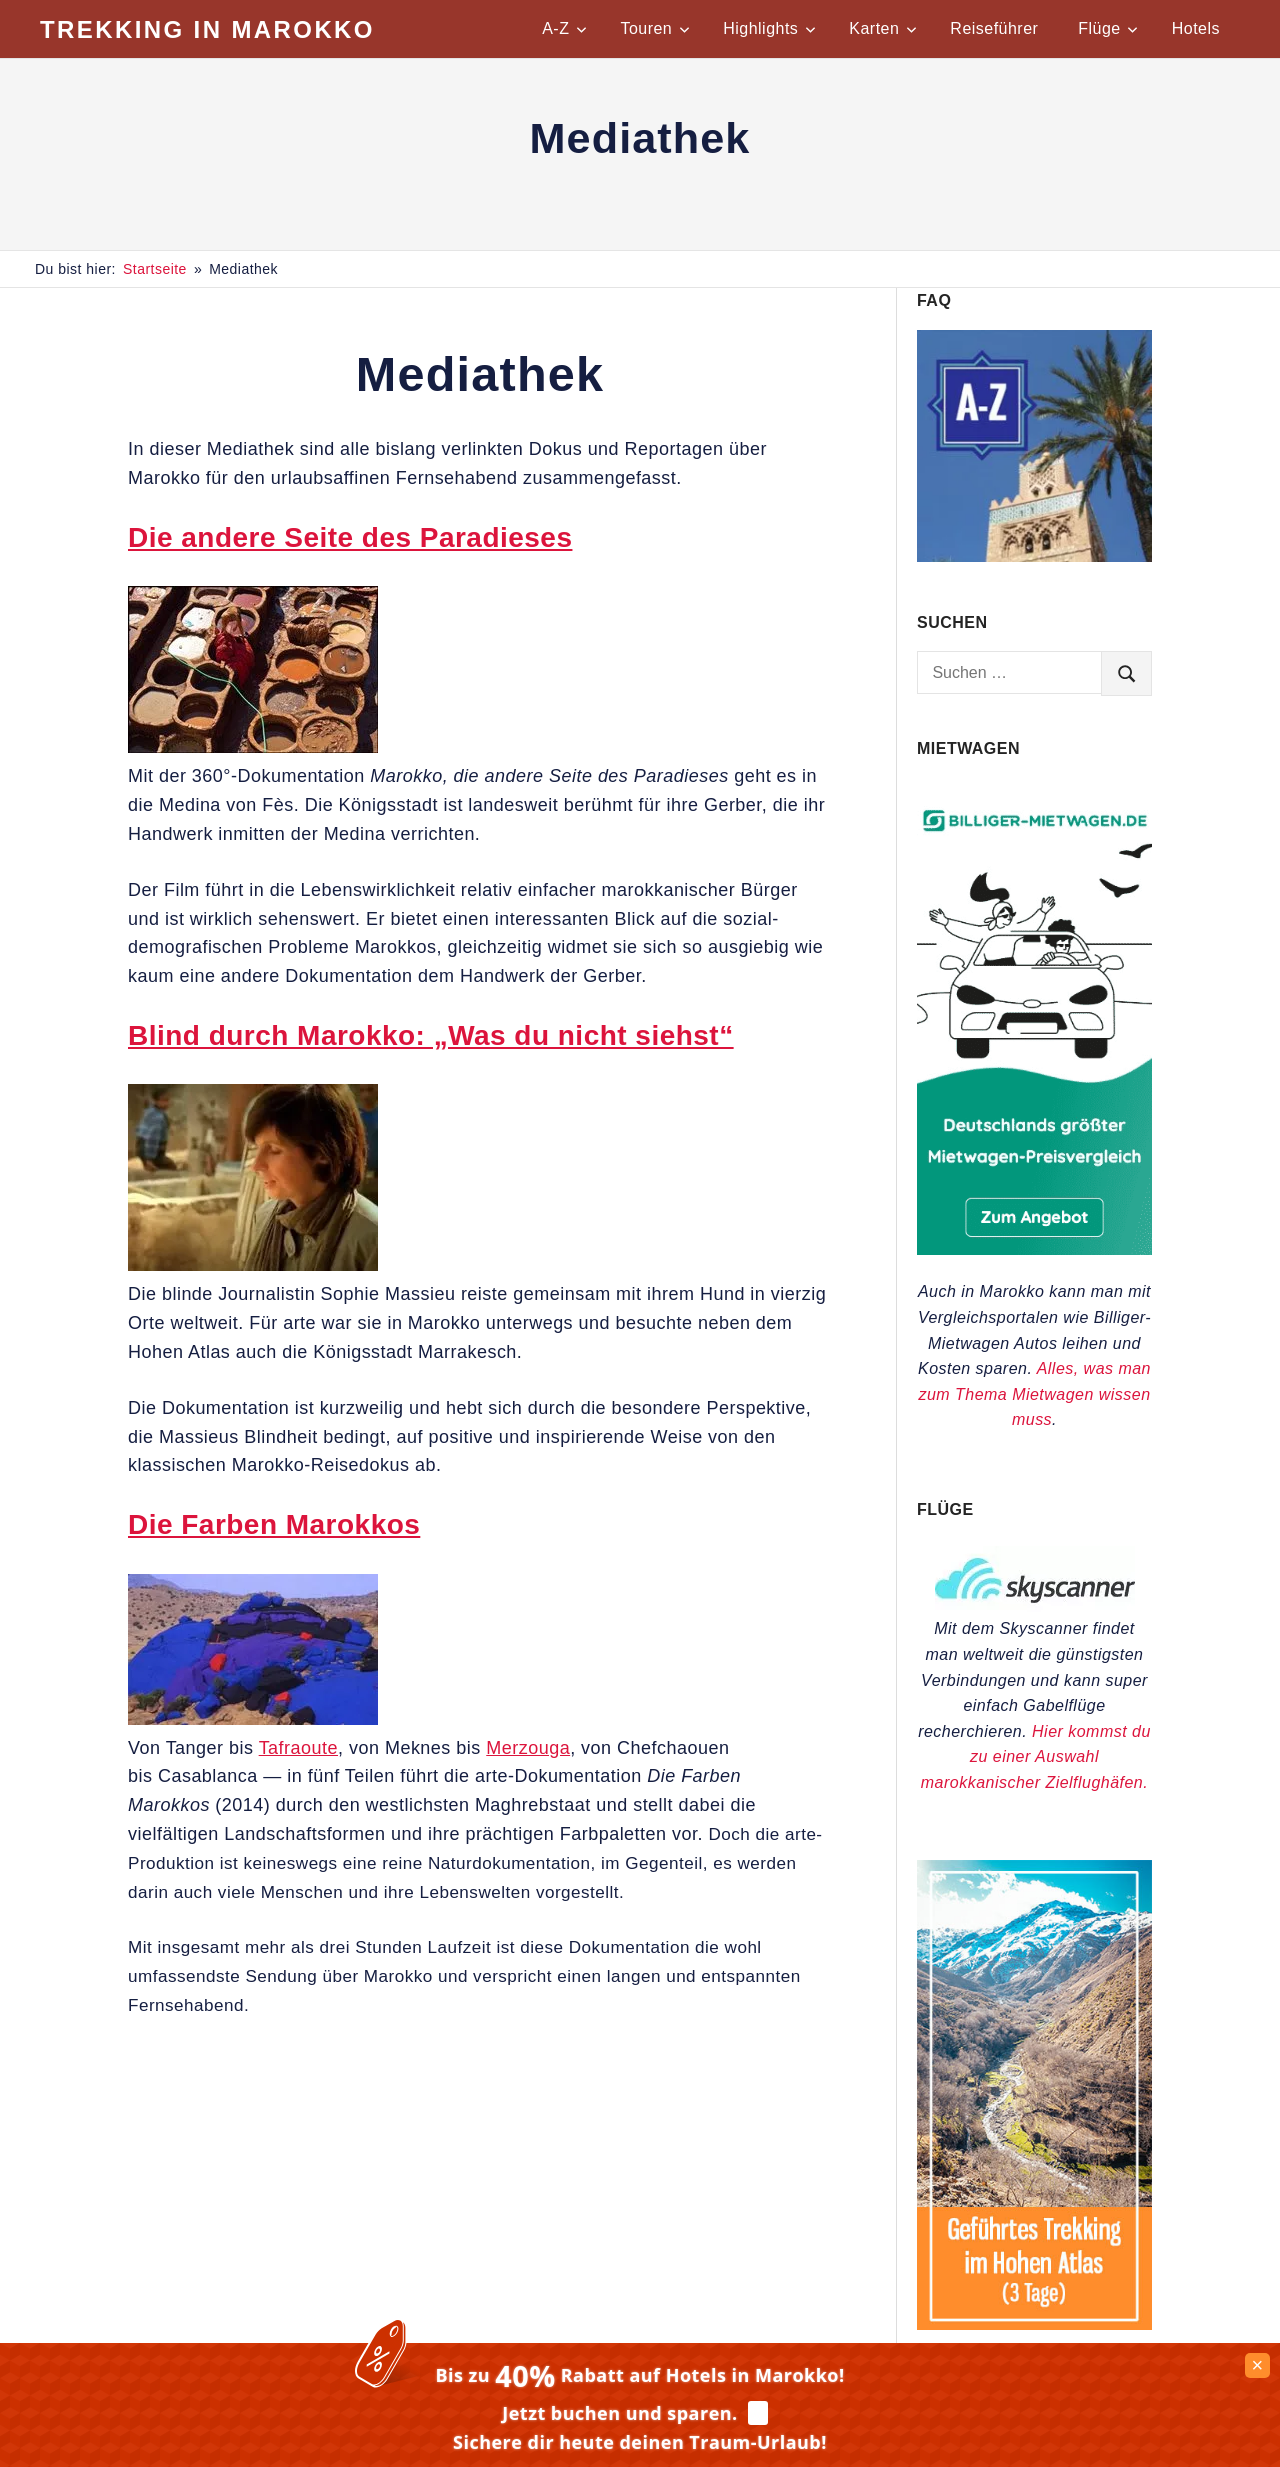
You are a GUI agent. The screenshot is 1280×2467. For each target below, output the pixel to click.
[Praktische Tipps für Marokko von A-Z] (1034, 556)
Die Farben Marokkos (274, 1524)
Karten (882, 28)
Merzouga (528, 1748)
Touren (654, 28)
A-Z (564, 28)
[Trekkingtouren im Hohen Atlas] (1034, 2324)
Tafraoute (298, 1748)
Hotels (1196, 28)
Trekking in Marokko (207, 29)
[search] (1126, 673)
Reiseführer (994, 28)
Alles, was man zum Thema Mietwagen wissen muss (1034, 1394)
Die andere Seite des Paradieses (350, 537)
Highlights (769, 28)
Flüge (1108, 28)
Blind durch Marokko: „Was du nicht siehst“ (431, 1035)
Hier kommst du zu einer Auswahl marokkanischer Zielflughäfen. (1036, 1757)
